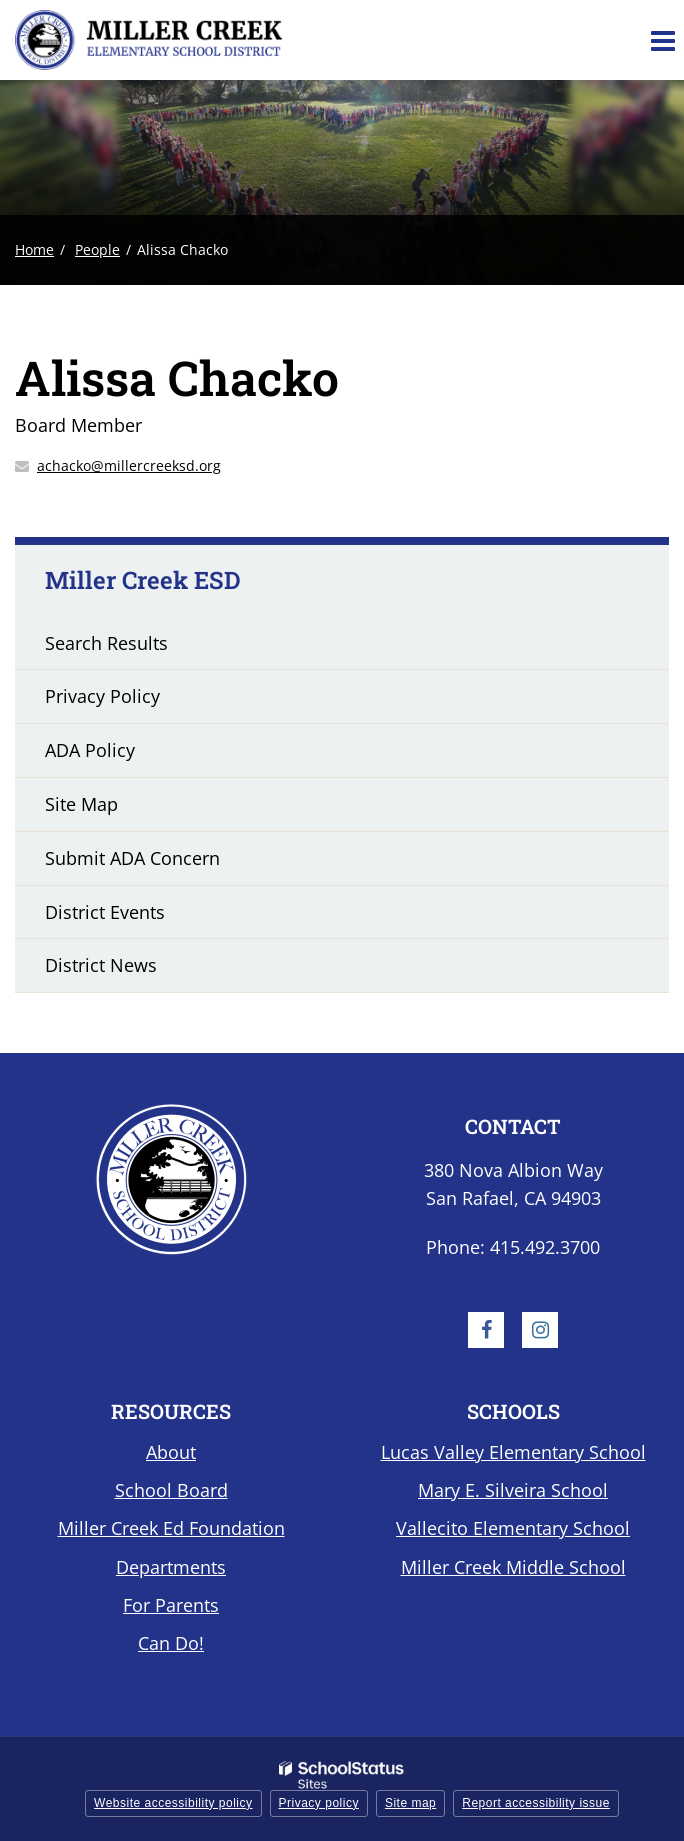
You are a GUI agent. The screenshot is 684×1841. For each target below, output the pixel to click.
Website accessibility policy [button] (173, 1803)
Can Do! (171, 1643)
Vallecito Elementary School (513, 1528)
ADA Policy (90, 750)
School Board (171, 1490)
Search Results (106, 643)
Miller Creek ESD (143, 580)
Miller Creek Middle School (513, 1567)
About (171, 1452)
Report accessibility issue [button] (536, 1803)
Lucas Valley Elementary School (513, 1452)
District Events (105, 912)
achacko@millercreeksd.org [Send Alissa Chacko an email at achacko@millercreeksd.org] (129, 465)
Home (34, 249)
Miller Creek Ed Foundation (171, 1528)
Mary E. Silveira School (513, 1490)
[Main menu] (662, 40)
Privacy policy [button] (319, 1803)
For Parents (171, 1605)
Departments (171, 1567)
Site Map (81, 804)
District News (101, 965)
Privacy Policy (102, 696)
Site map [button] (410, 1803)
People (97, 249)
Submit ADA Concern (132, 858)
